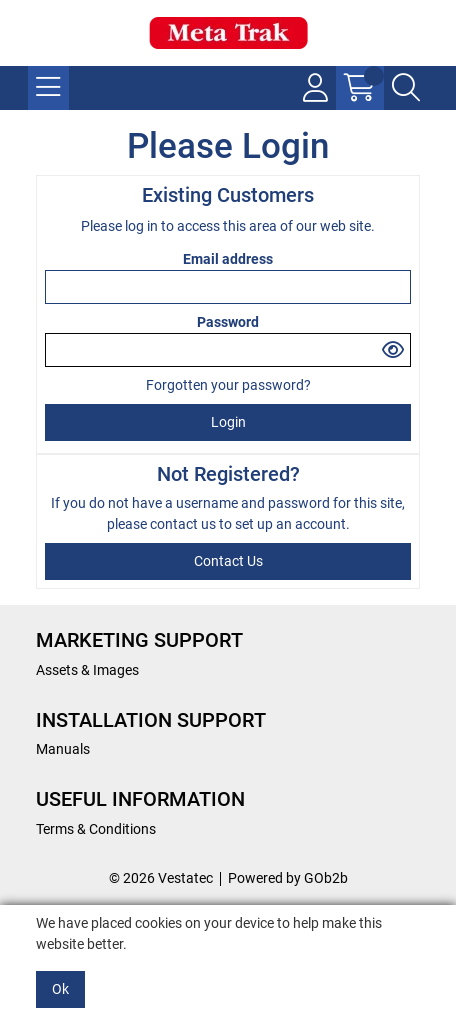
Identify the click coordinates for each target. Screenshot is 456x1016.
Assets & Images (87, 670)
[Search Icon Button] (406, 88)
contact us (184, 524)
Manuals (63, 749)
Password (228, 322)
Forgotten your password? (228, 385)
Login (228, 422)
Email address (228, 259)
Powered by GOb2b (288, 878)
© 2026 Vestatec (161, 878)
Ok (60, 989)
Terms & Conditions (96, 829)
